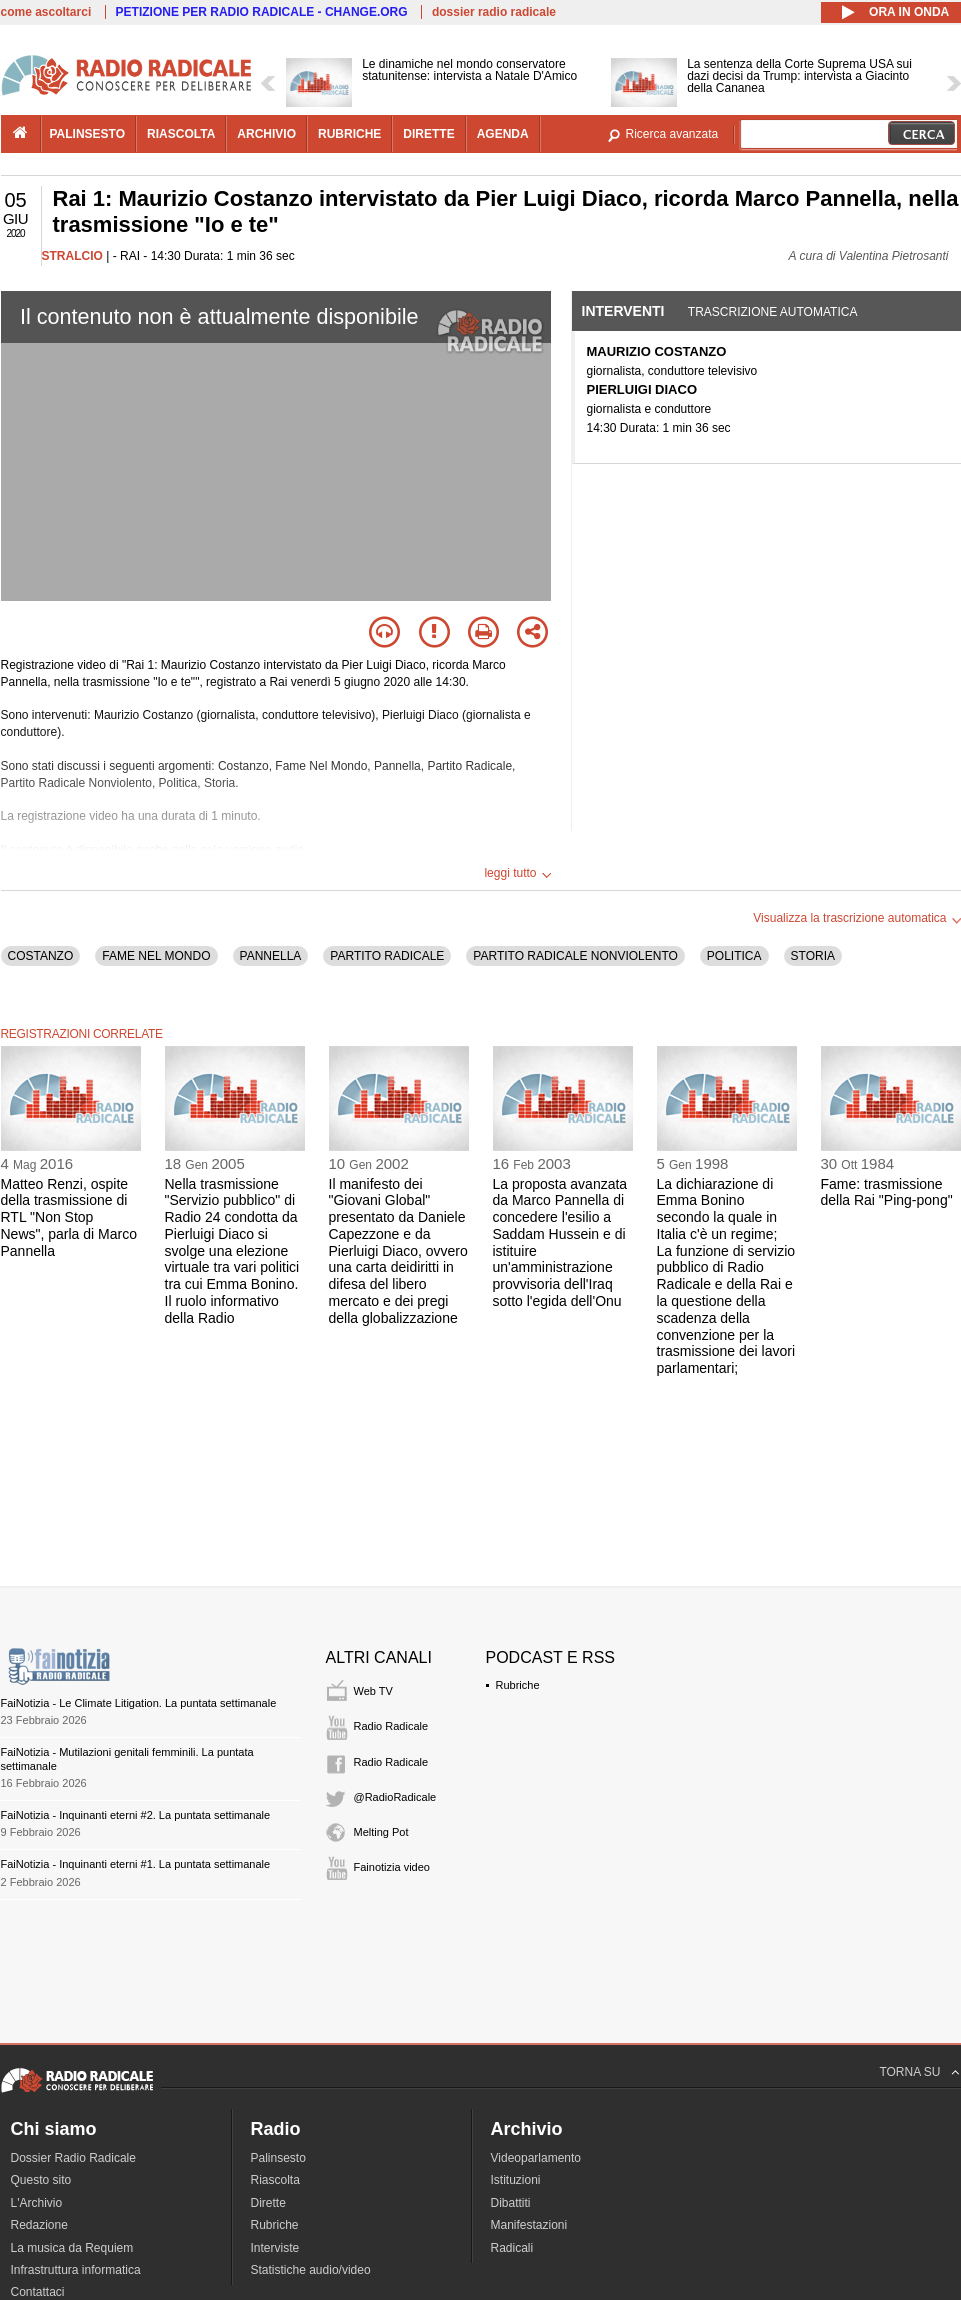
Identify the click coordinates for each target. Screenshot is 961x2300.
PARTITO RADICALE (387, 956)
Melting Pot (381, 1832)
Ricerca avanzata (672, 134)
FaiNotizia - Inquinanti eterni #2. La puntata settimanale (136, 1815)
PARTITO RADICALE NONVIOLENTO (575, 956)
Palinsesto (278, 2158)
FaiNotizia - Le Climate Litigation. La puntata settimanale (139, 1703)
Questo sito (41, 2180)
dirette (428, 134)
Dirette (268, 2203)
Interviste (275, 2248)
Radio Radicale (391, 1726)
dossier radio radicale (494, 12)
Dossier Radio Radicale (73, 2158)
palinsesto (88, 134)
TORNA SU (909, 2072)
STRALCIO (72, 256)
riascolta (181, 134)
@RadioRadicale (395, 1797)
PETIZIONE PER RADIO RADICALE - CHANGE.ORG (262, 12)
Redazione (39, 2225)
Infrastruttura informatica (76, 2270)
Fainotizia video (392, 1867)
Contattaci (38, 2292)
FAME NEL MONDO (156, 956)
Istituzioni (516, 2180)
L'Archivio (37, 2203)
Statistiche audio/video (311, 2270)
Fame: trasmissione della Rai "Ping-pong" (887, 1192)
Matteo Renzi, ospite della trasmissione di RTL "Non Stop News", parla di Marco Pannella (69, 1217)
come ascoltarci (46, 12)
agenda (503, 134)
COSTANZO (41, 956)
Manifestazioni (529, 2225)
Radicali (512, 2248)
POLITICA (734, 956)
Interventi (623, 311)
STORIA (813, 956)
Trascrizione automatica (773, 312)
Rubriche (518, 1685)
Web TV (373, 1691)
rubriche (349, 134)
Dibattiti (511, 2203)
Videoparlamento (536, 2158)
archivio (266, 134)
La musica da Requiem (72, 2248)
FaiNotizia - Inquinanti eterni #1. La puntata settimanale (136, 1864)
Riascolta (275, 2180)
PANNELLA (271, 956)
